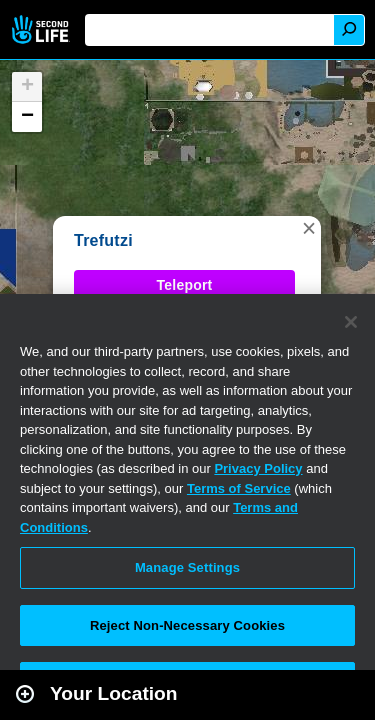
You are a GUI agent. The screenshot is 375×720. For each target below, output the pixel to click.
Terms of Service (239, 488)
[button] (309, 228)
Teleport (185, 285)
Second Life (42, 29)
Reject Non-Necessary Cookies (187, 625)
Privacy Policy (258, 468)
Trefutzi (103, 240)
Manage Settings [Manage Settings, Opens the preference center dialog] (187, 567)
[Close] (351, 322)
